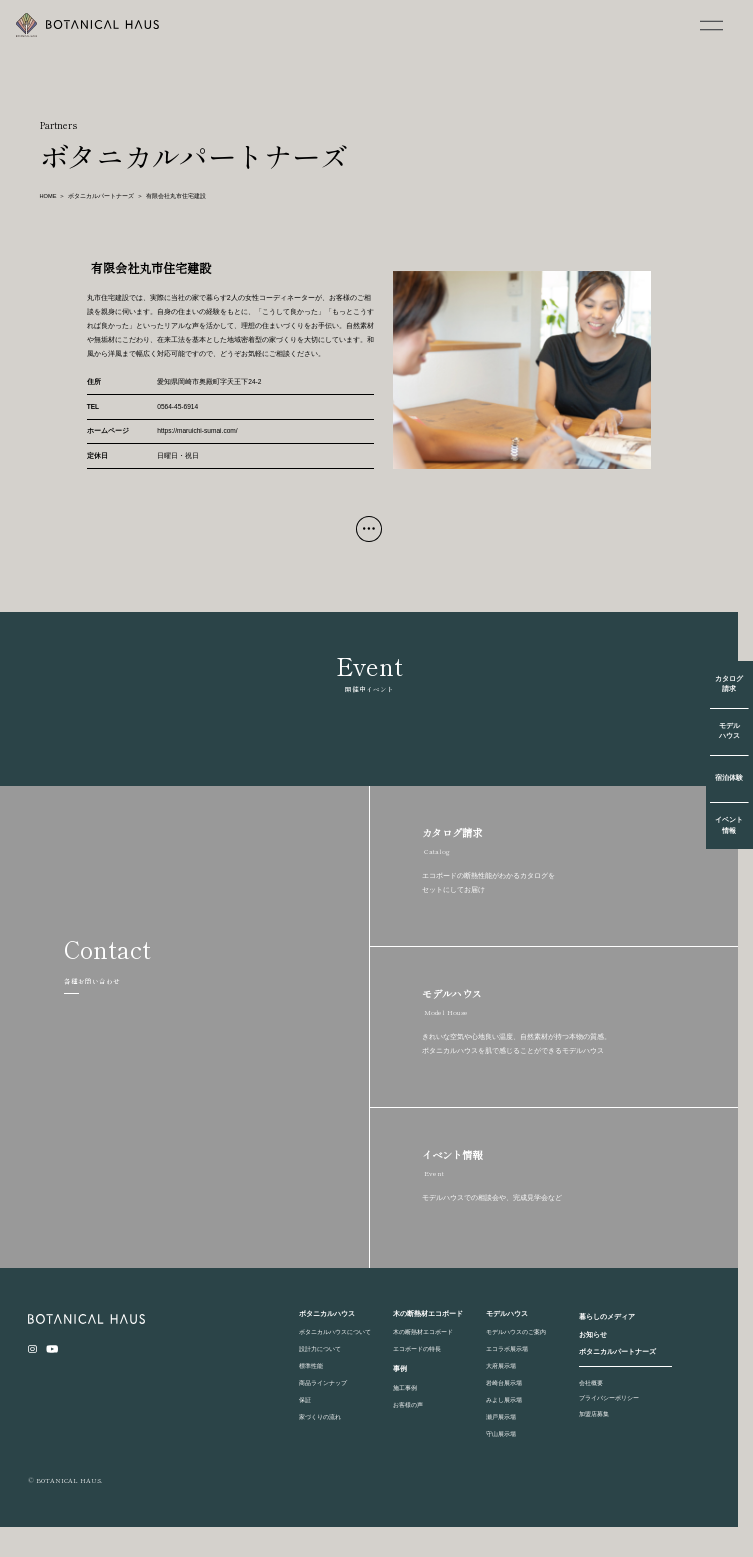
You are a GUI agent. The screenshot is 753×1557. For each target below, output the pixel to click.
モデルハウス (729, 730)
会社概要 (591, 1382)
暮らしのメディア (607, 1316)
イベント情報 (729, 824)
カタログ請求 (729, 683)
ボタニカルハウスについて (335, 1331)
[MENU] (712, 26)
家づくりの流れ (320, 1416)
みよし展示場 (504, 1399)
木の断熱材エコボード (423, 1331)
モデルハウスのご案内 (516, 1331)
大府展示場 (501, 1365)
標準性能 (311, 1365)
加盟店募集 (594, 1413)
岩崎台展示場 (504, 1382)
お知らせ (593, 1334)
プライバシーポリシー (609, 1397)
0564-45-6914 (177, 406)
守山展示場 (501, 1433)
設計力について (320, 1348)
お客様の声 (408, 1404)
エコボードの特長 (417, 1348)
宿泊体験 (729, 777)
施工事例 (405, 1387)
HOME (48, 196)
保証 (305, 1399)
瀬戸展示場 (501, 1416)
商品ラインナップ (323, 1382)
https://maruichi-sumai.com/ (197, 430)
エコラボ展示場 (507, 1348)
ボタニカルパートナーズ (101, 196)
